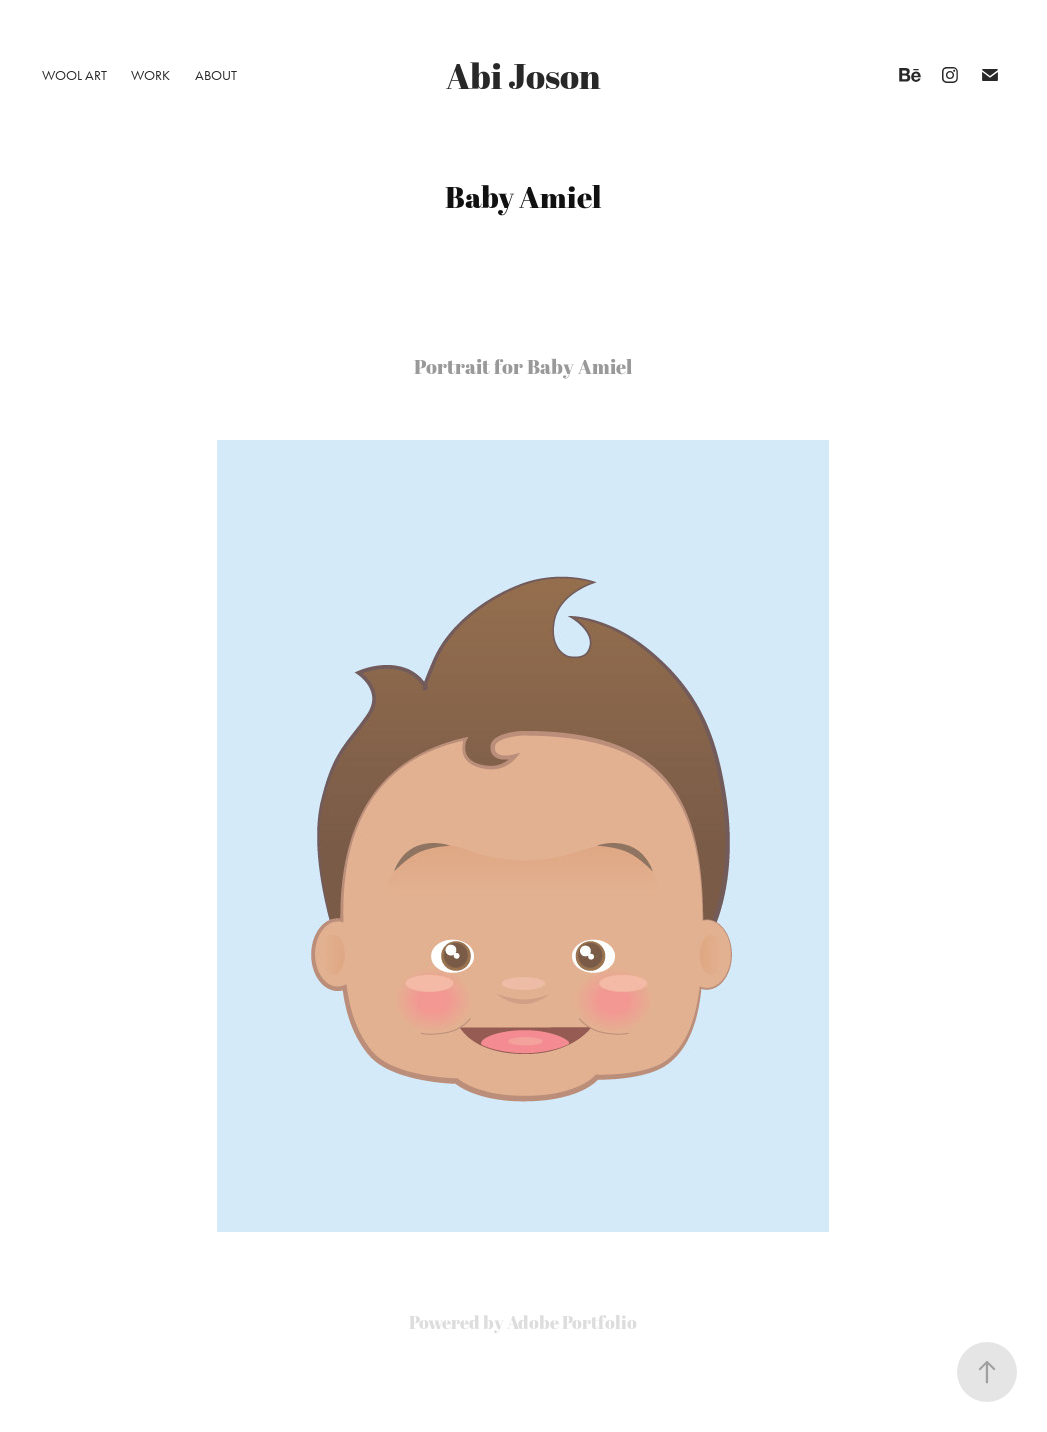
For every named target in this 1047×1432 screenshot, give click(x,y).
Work (150, 75)
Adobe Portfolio (572, 1322)
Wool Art (74, 75)
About (216, 75)
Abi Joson (523, 75)
